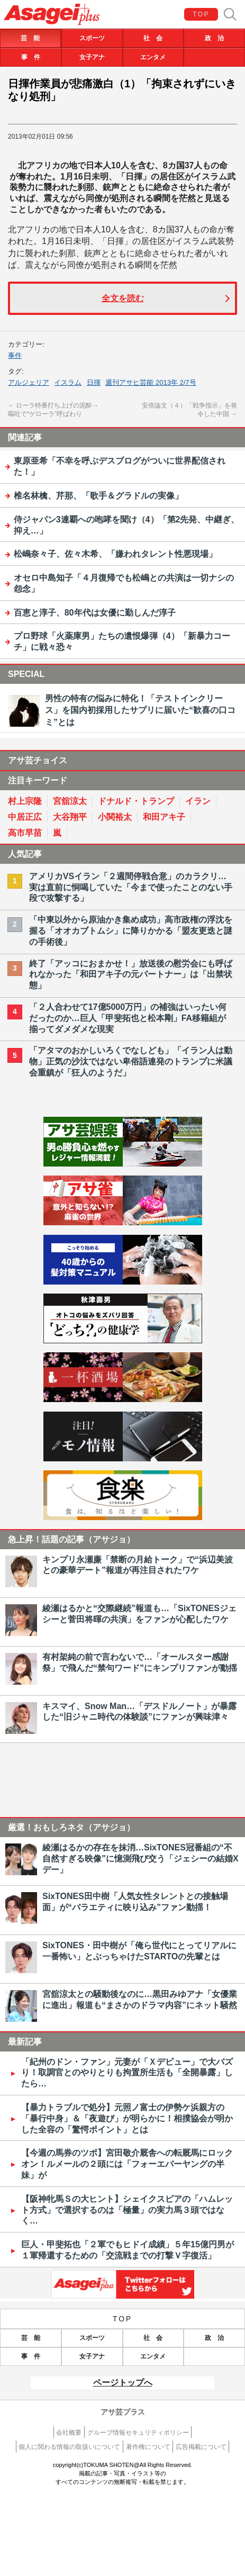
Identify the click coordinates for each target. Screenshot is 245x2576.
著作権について (148, 2447)
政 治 (214, 38)
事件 (15, 355)
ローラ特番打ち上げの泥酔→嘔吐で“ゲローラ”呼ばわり (53, 410)
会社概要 (68, 2432)
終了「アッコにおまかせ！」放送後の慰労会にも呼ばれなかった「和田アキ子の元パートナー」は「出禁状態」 (130, 974)
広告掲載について (201, 2447)
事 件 (30, 57)
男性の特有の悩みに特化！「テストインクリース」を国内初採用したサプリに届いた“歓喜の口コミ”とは (140, 710)
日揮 (94, 382)
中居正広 (25, 816)
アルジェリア (28, 382)
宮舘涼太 (70, 801)
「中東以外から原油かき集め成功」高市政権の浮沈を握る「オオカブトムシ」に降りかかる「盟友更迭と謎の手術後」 (130, 930)
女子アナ (92, 57)
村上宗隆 (25, 801)
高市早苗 (25, 832)
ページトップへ (122, 2382)
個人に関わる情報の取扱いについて (69, 2447)
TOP (201, 14)
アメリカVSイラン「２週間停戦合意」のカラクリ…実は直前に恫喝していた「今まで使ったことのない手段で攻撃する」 (130, 887)
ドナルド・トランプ (136, 801)
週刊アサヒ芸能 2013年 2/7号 (150, 382)
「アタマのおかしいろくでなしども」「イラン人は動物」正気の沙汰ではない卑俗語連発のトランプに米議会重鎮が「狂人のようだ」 (130, 1061)
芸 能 (30, 38)
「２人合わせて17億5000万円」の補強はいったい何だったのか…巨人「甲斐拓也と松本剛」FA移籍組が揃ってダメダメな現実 (127, 1018)
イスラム (67, 382)
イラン (198, 801)
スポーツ (92, 38)
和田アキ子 (164, 816)
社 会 (152, 38)
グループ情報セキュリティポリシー (138, 2432)
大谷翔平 (70, 816)
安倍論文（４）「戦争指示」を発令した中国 (189, 410)
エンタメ (153, 57)
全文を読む (123, 298)
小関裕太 (115, 816)
